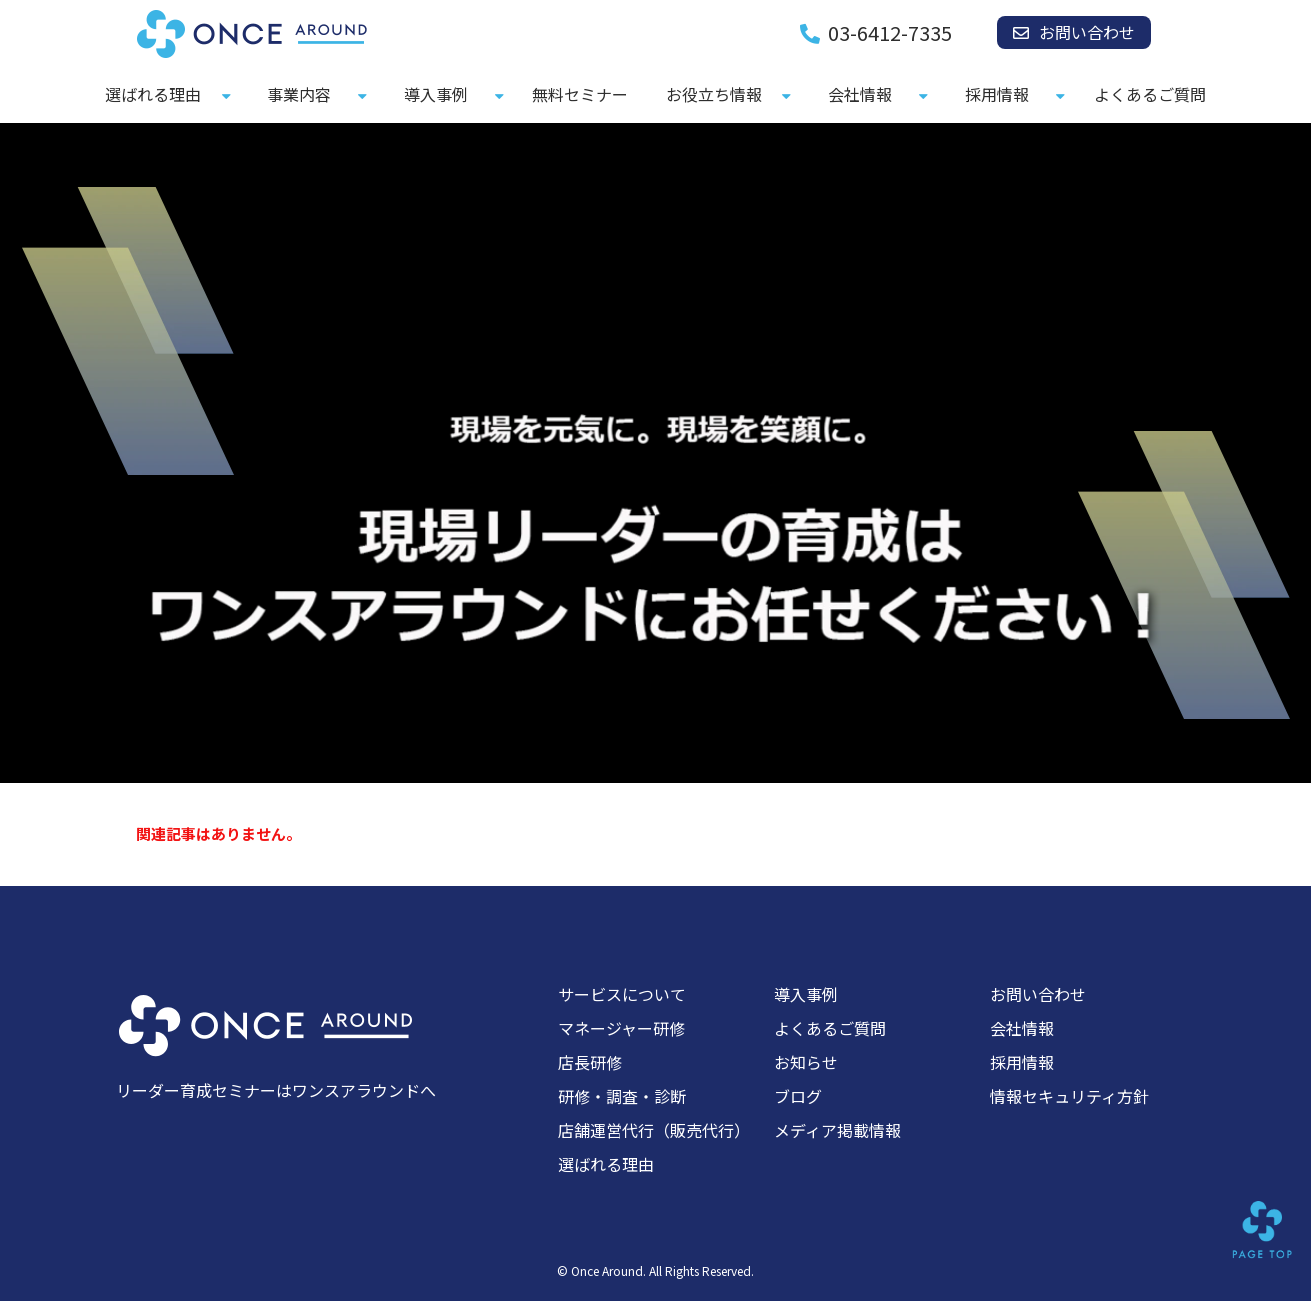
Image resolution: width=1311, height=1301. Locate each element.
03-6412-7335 (890, 33)
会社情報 (860, 94)
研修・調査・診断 (622, 1096)
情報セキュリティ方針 (1069, 1096)
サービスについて (622, 994)
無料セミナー (580, 94)
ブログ (798, 1096)
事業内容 (299, 94)
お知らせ (806, 1062)
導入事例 (436, 94)
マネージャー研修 (621, 1028)
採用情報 (997, 94)
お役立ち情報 (714, 94)
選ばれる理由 (153, 94)
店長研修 (590, 1062)
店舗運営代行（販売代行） (654, 1130)
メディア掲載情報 (837, 1130)
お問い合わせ (1087, 32)
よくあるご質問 (1150, 94)
